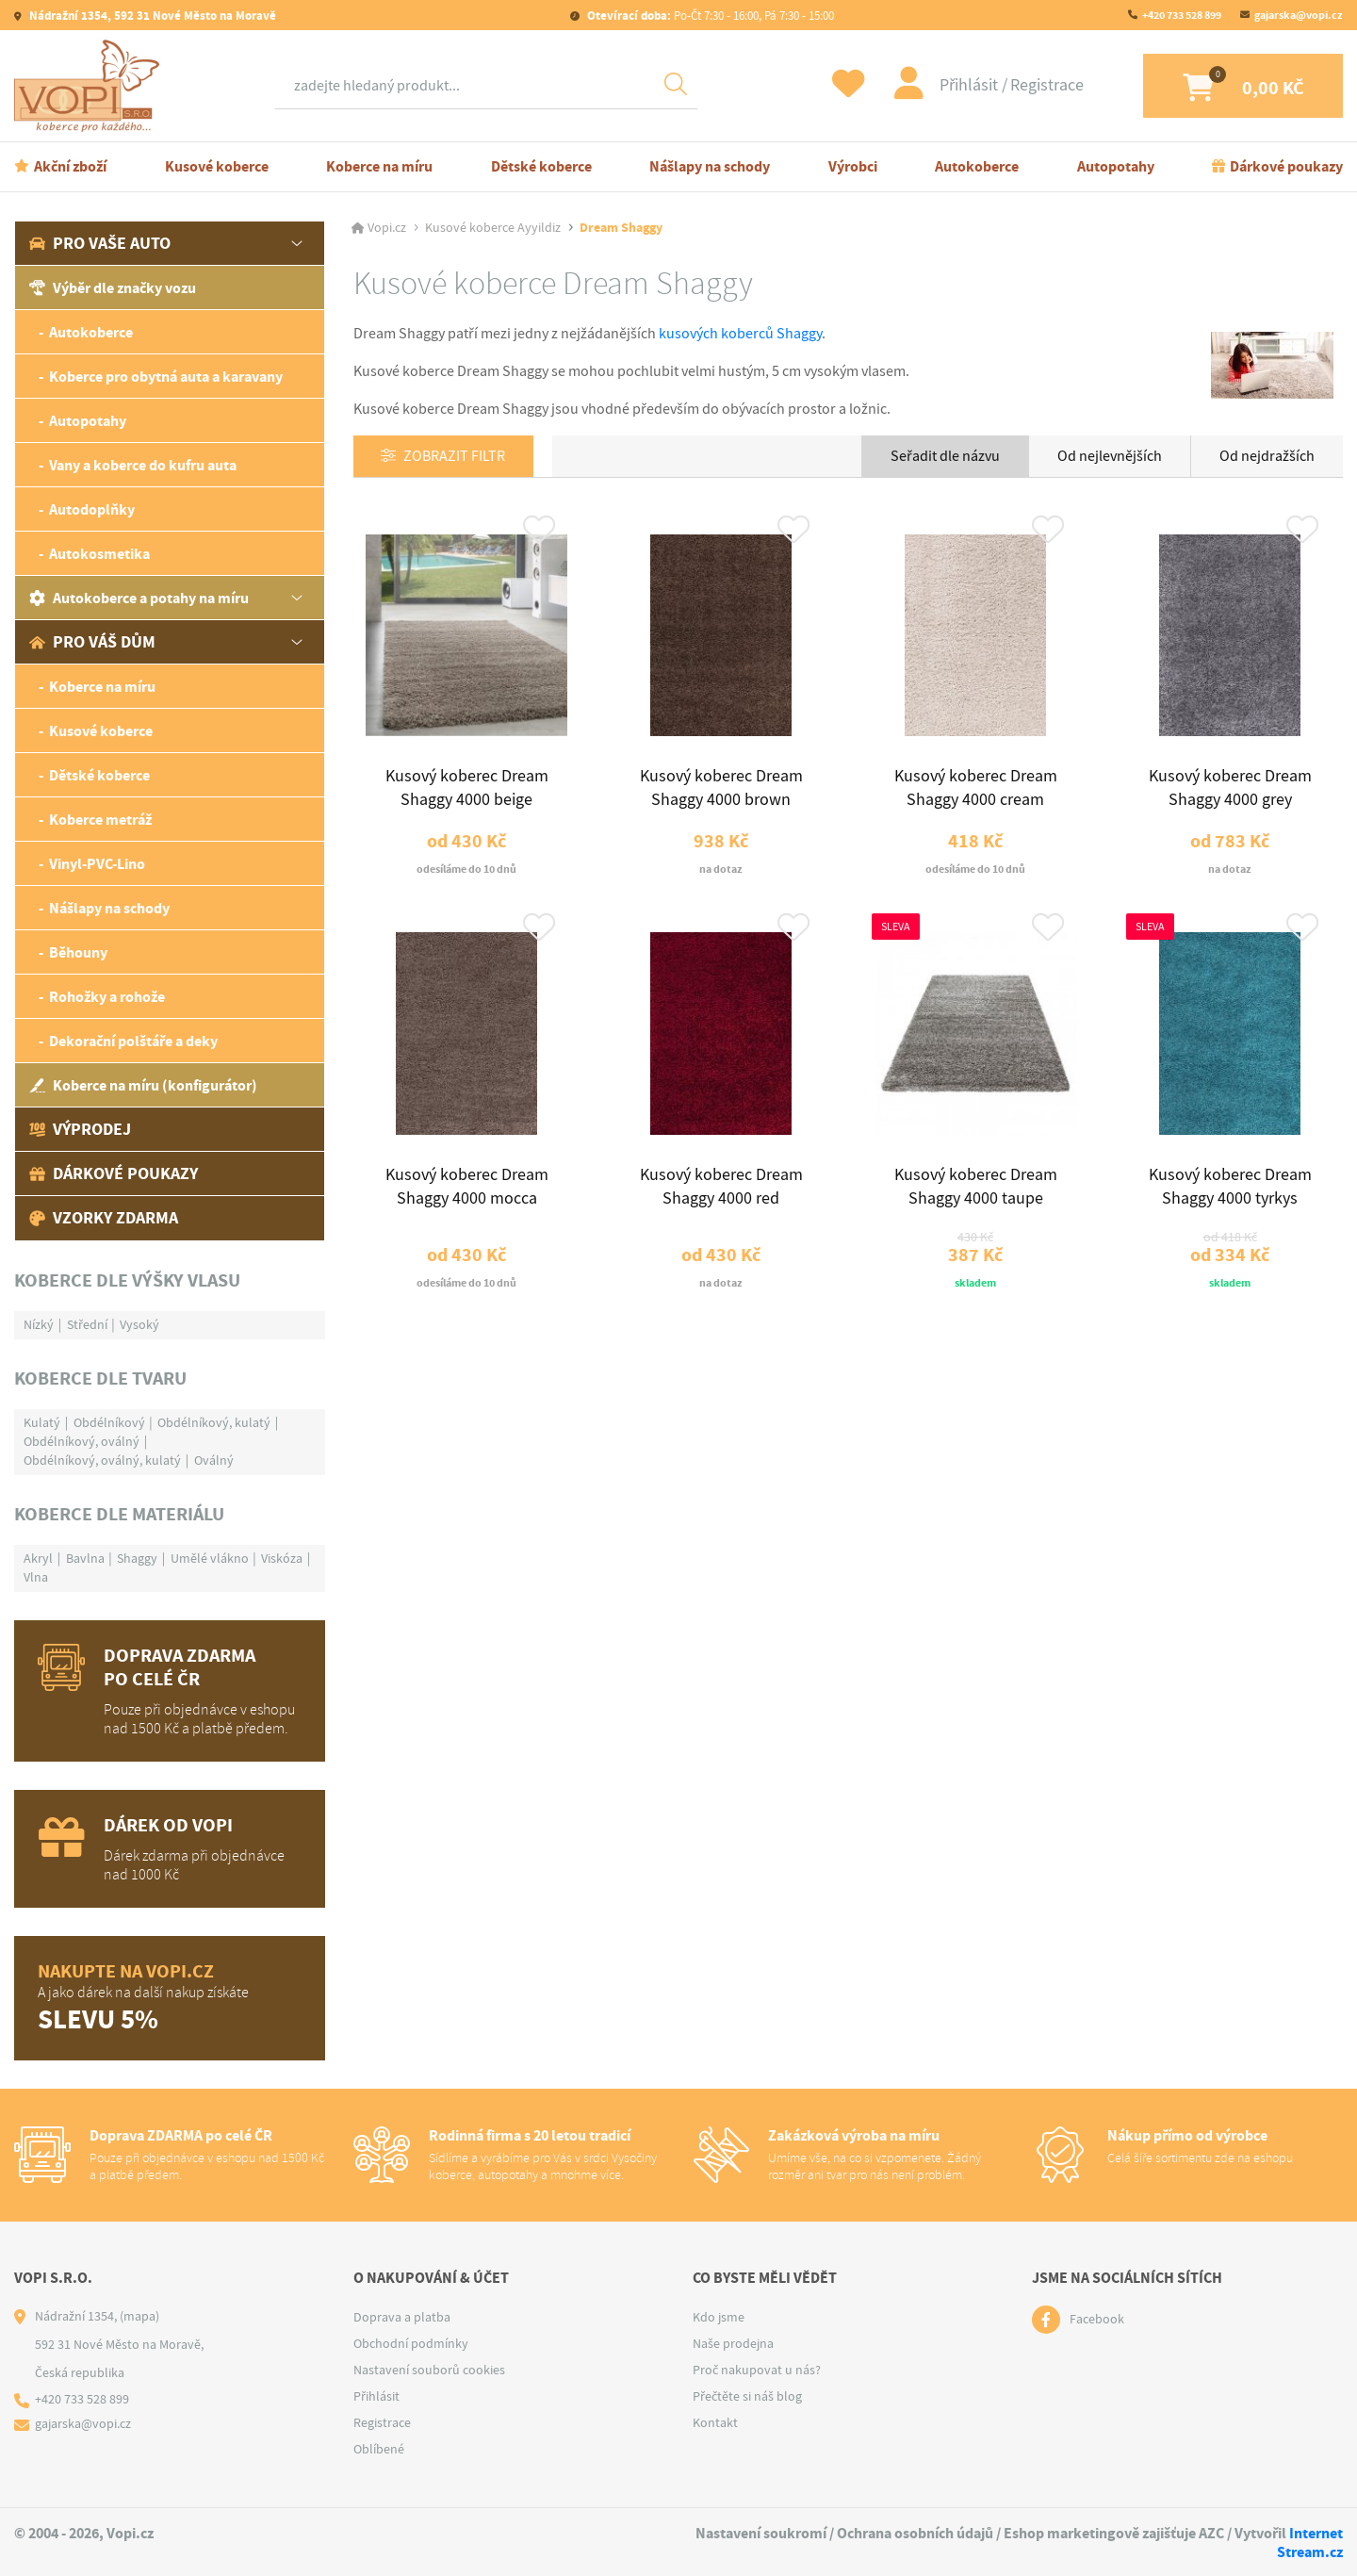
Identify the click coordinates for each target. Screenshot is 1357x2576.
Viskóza (281, 1558)
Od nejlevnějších (1109, 456)
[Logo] (91, 86)
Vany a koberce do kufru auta (143, 465)
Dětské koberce (541, 166)
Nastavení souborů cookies (429, 2369)
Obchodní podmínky (410, 2343)
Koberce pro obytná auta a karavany (166, 376)
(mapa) (139, 2315)
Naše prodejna (733, 2343)
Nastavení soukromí (760, 2533)
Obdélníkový (109, 1422)
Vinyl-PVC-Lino (97, 864)
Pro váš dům (92, 642)
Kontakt (715, 2422)
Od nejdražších (1267, 456)
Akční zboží (70, 166)
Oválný (214, 1460)
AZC (1211, 2533)
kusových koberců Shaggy (740, 333)
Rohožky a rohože (107, 997)
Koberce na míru (379, 166)
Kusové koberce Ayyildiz (493, 228)
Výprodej (80, 1129)
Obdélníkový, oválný (81, 1441)
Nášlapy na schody (709, 166)
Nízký (39, 1324)
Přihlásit (956, 85)
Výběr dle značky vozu (112, 288)
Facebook (1097, 2319)
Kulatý (42, 1422)
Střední (87, 1324)
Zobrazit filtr (455, 457)
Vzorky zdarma (103, 1217)
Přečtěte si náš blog (747, 2395)
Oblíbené (378, 2448)
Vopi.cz (387, 228)
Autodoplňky (92, 509)
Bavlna (85, 1558)
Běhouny (78, 952)
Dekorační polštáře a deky (133, 1041)
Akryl (38, 1558)
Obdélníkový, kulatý (213, 1422)
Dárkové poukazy (1286, 166)
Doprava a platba (401, 2316)
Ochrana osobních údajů (915, 2533)
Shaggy (137, 1558)
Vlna (36, 1576)
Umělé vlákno (210, 1558)
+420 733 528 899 (1181, 15)
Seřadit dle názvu (945, 456)
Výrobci (852, 166)
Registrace (1033, 85)
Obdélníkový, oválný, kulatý (102, 1460)
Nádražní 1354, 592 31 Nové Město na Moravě (151, 16)
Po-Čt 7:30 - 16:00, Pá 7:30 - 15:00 (709, 16)
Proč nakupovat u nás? (757, 2369)
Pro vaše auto (100, 243)
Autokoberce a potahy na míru (139, 598)
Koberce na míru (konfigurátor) (143, 1085)
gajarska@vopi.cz (1298, 15)
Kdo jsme (718, 2316)
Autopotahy (1115, 166)
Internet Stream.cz (1310, 2542)
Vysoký (139, 1324)
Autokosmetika (99, 554)
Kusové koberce (217, 166)
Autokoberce (977, 166)
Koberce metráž (100, 819)
